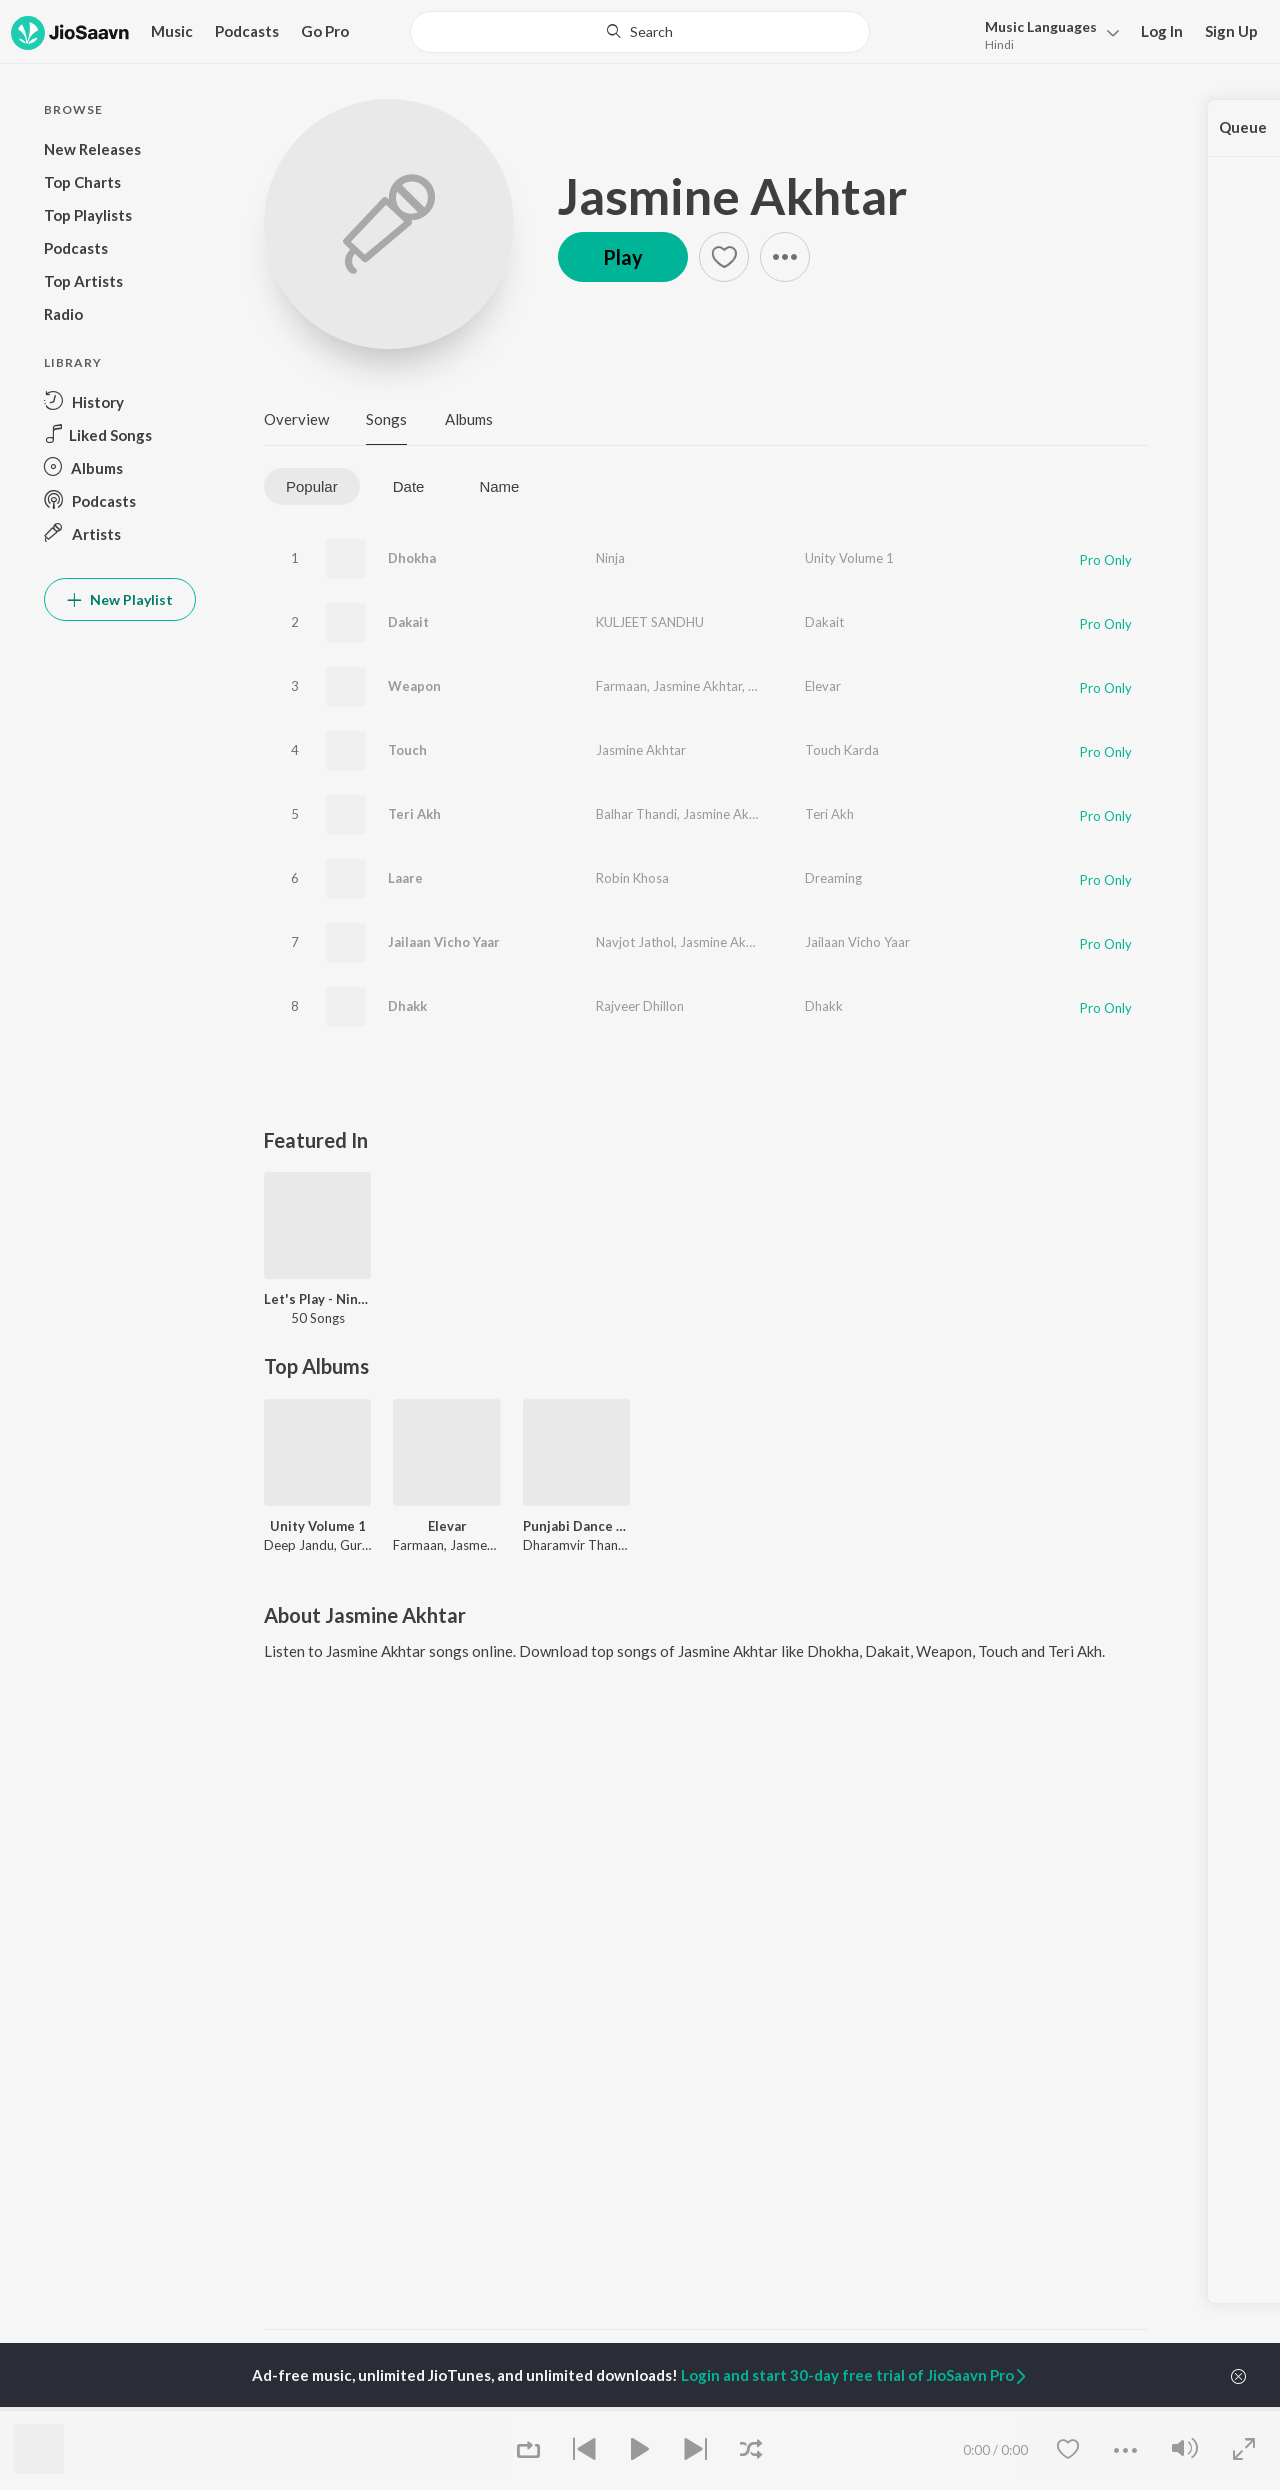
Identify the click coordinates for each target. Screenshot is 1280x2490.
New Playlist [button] (120, 599)
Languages (1041, 26)
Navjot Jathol (635, 942)
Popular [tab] (312, 486)
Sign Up (1231, 31)
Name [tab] (499, 486)
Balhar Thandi (636, 814)
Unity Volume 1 (849, 558)
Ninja (610, 558)
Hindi (999, 44)
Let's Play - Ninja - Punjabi (317, 1299)
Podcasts (247, 31)
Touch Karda (842, 750)
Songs (386, 419)
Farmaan (621, 686)
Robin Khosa (632, 878)
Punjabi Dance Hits (576, 1526)
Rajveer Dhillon (640, 1006)
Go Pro (325, 31)
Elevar (823, 686)
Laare (405, 878)
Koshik (767, 686)
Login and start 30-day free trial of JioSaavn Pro (855, 2375)
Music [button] (172, 31)
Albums (469, 419)
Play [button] (623, 257)
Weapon (414, 686)
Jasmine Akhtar (732, 196)
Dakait (408, 622)
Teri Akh (414, 814)
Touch (407, 750)
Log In (1162, 31)
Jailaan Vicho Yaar (444, 942)
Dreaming (833, 878)
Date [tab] (409, 486)
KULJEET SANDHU (650, 622)
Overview (296, 419)
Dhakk (407, 1006)
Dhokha (412, 558)
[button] (1046, 33)
